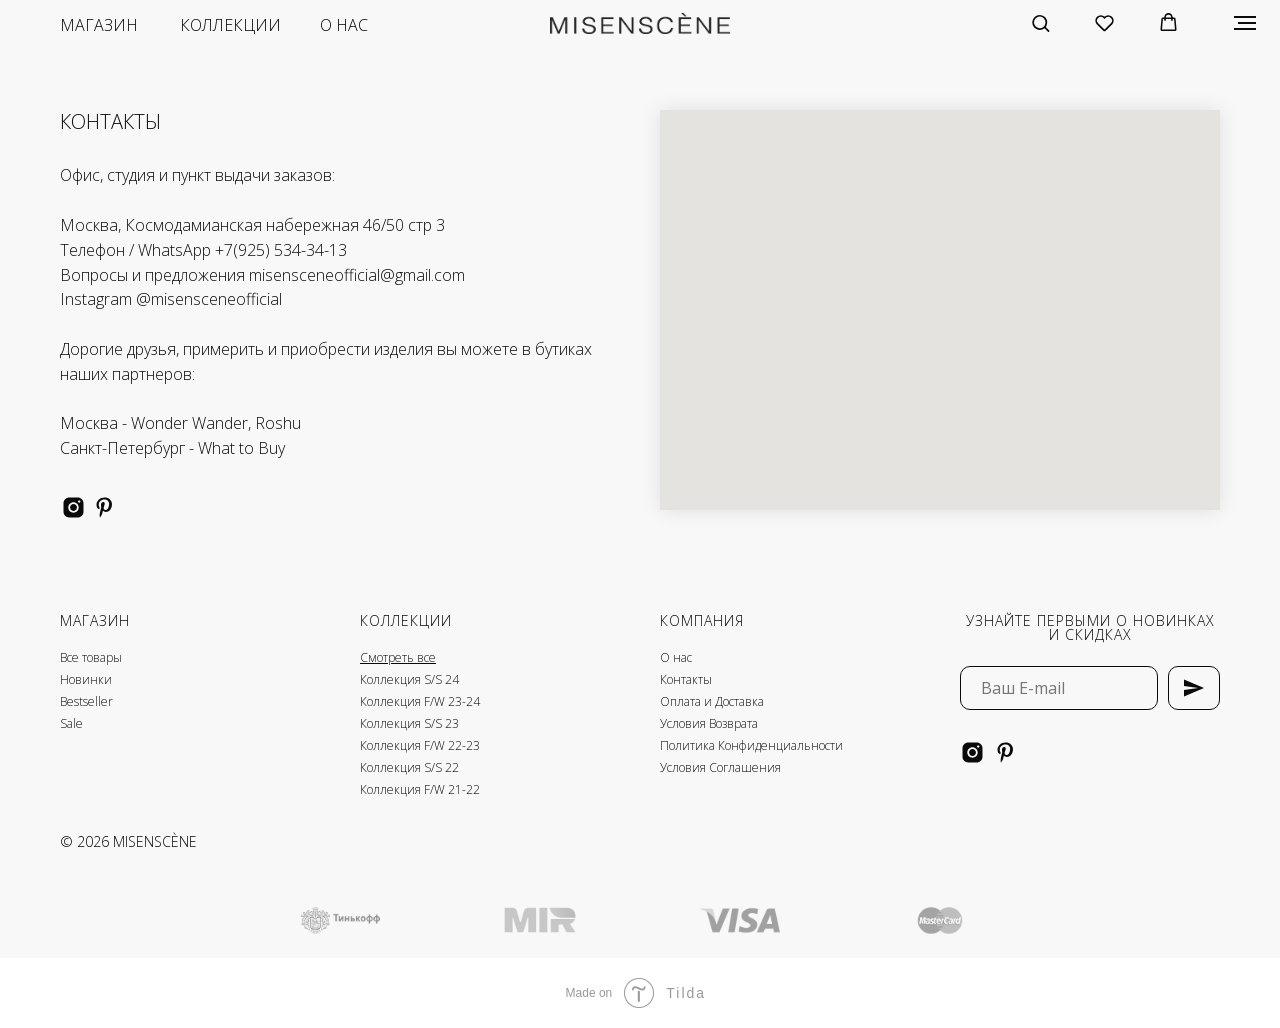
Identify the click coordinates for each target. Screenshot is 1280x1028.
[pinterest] (104, 507)
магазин (99, 25)
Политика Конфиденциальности (751, 745)
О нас (676, 657)
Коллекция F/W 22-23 (420, 745)
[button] (1040, 22)
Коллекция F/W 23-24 (420, 701)
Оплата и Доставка (712, 701)
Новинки (86, 679)
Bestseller (86, 701)
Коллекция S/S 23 (409, 723)
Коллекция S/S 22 (409, 767)
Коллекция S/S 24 (409, 679)
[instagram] (73, 507)
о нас (344, 25)
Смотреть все (398, 657)
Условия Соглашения (720, 767)
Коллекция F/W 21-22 (420, 789)
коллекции (230, 25)
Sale (71, 723)
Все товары (91, 657)
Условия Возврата (709, 723)
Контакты (686, 679)
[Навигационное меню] (1245, 23)
